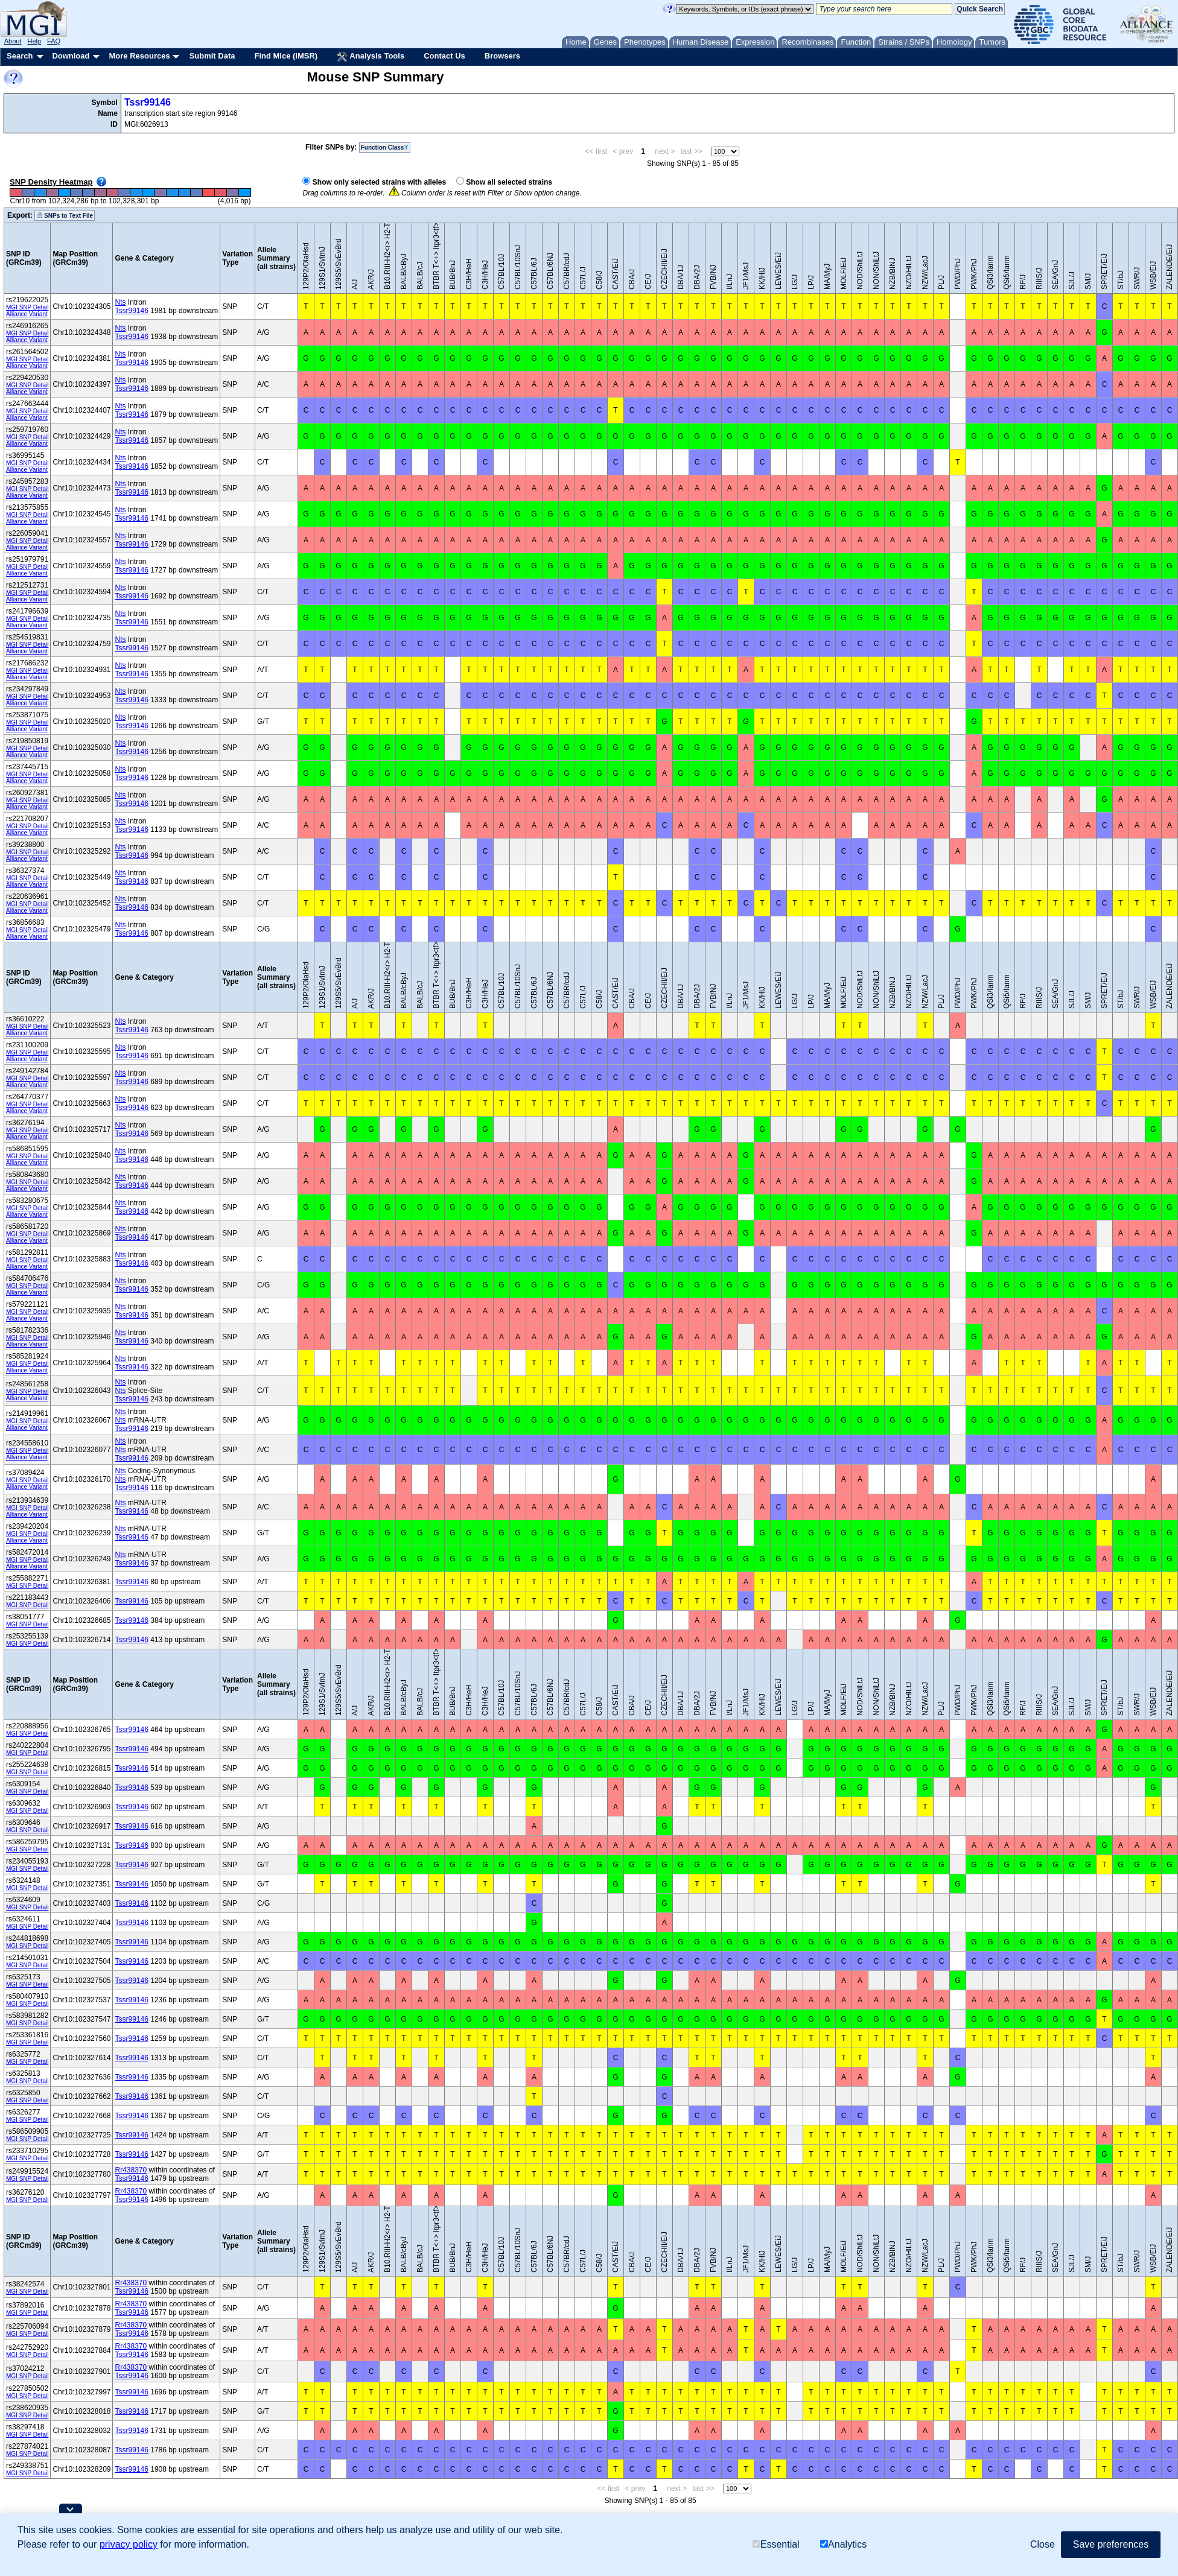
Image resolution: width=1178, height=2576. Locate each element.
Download (70, 55)
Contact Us (444, 55)
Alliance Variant (27, 314)
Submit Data (212, 55)
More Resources (139, 55)
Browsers (502, 55)
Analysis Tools (370, 56)
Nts (120, 302)
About (13, 41)
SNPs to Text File (64, 215)
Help (34, 41)
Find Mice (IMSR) (285, 55)
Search (20, 55)
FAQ (53, 41)
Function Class (385, 147)
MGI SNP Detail (27, 307)
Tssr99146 (147, 102)
